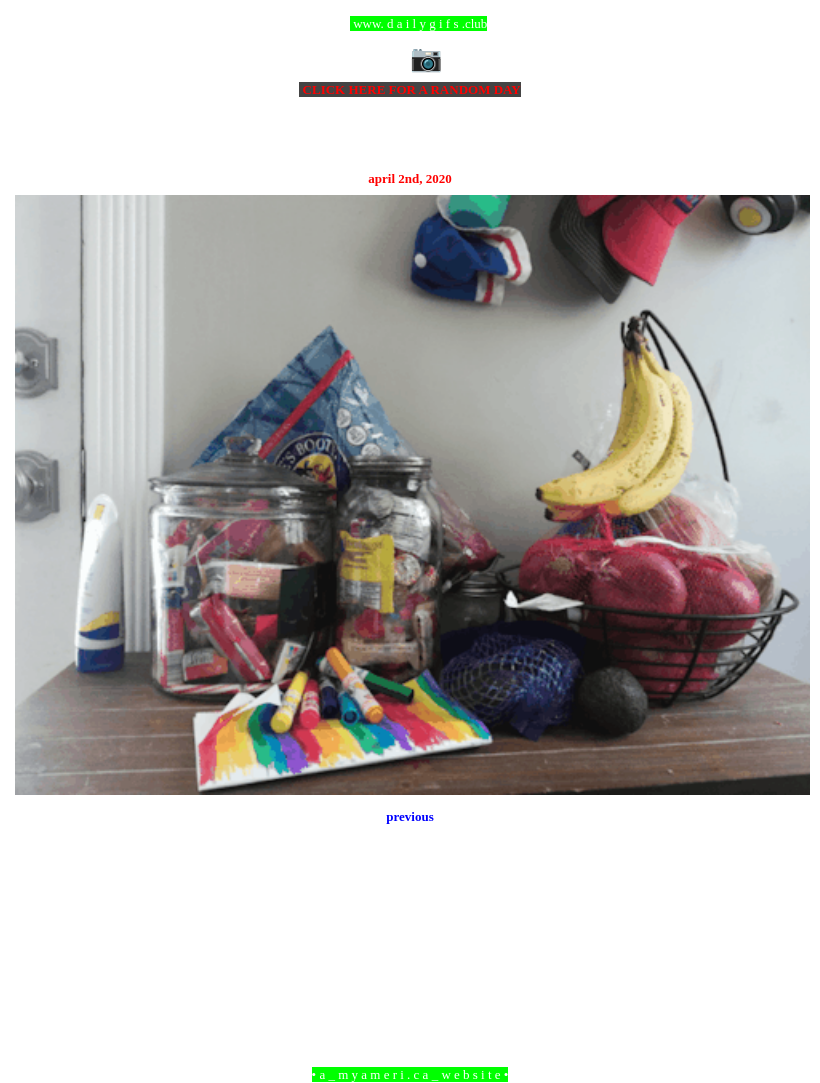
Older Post (782, 965)
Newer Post (40, 965)
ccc (410, 23)
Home (413, 965)
